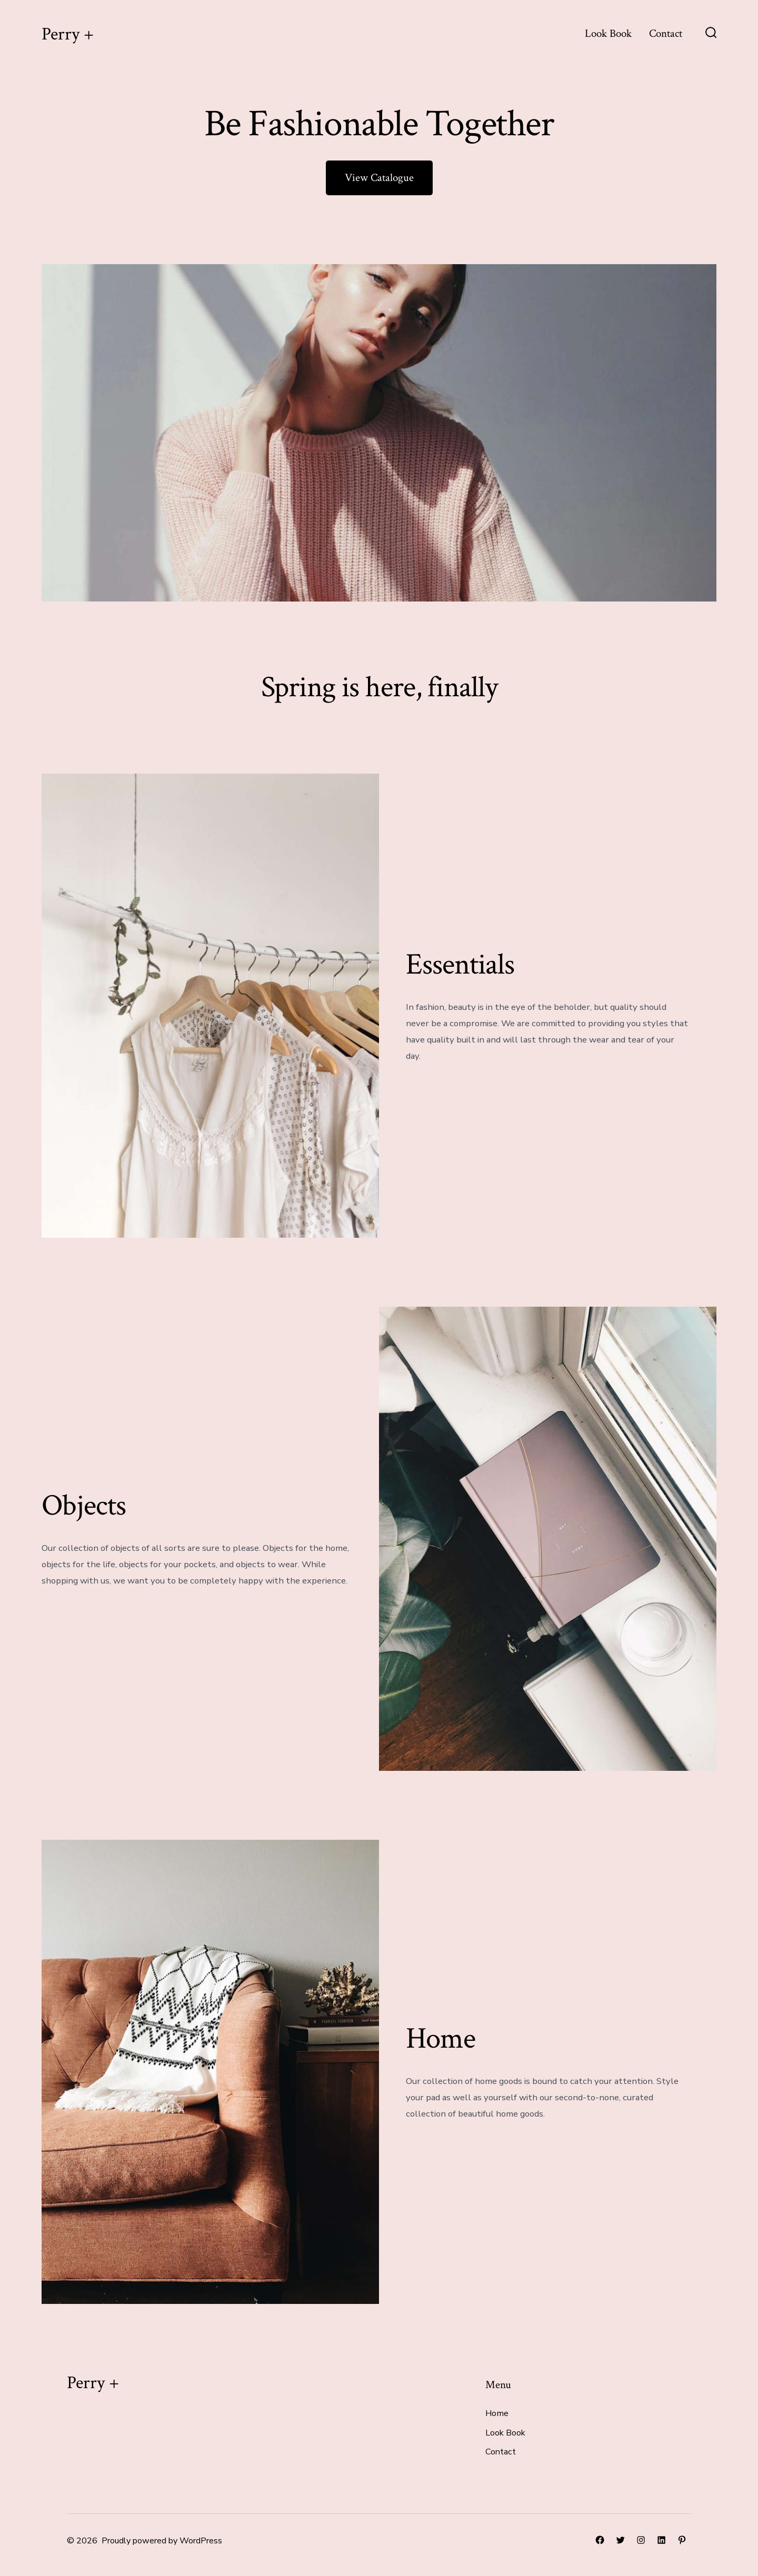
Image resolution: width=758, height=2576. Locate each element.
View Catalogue (379, 178)
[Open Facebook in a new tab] (600, 2540)
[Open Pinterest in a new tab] (682, 2540)
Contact (665, 33)
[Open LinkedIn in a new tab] (661, 2540)
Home (496, 2413)
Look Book (608, 33)
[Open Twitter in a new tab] (620, 2540)
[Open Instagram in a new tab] (641, 2540)
